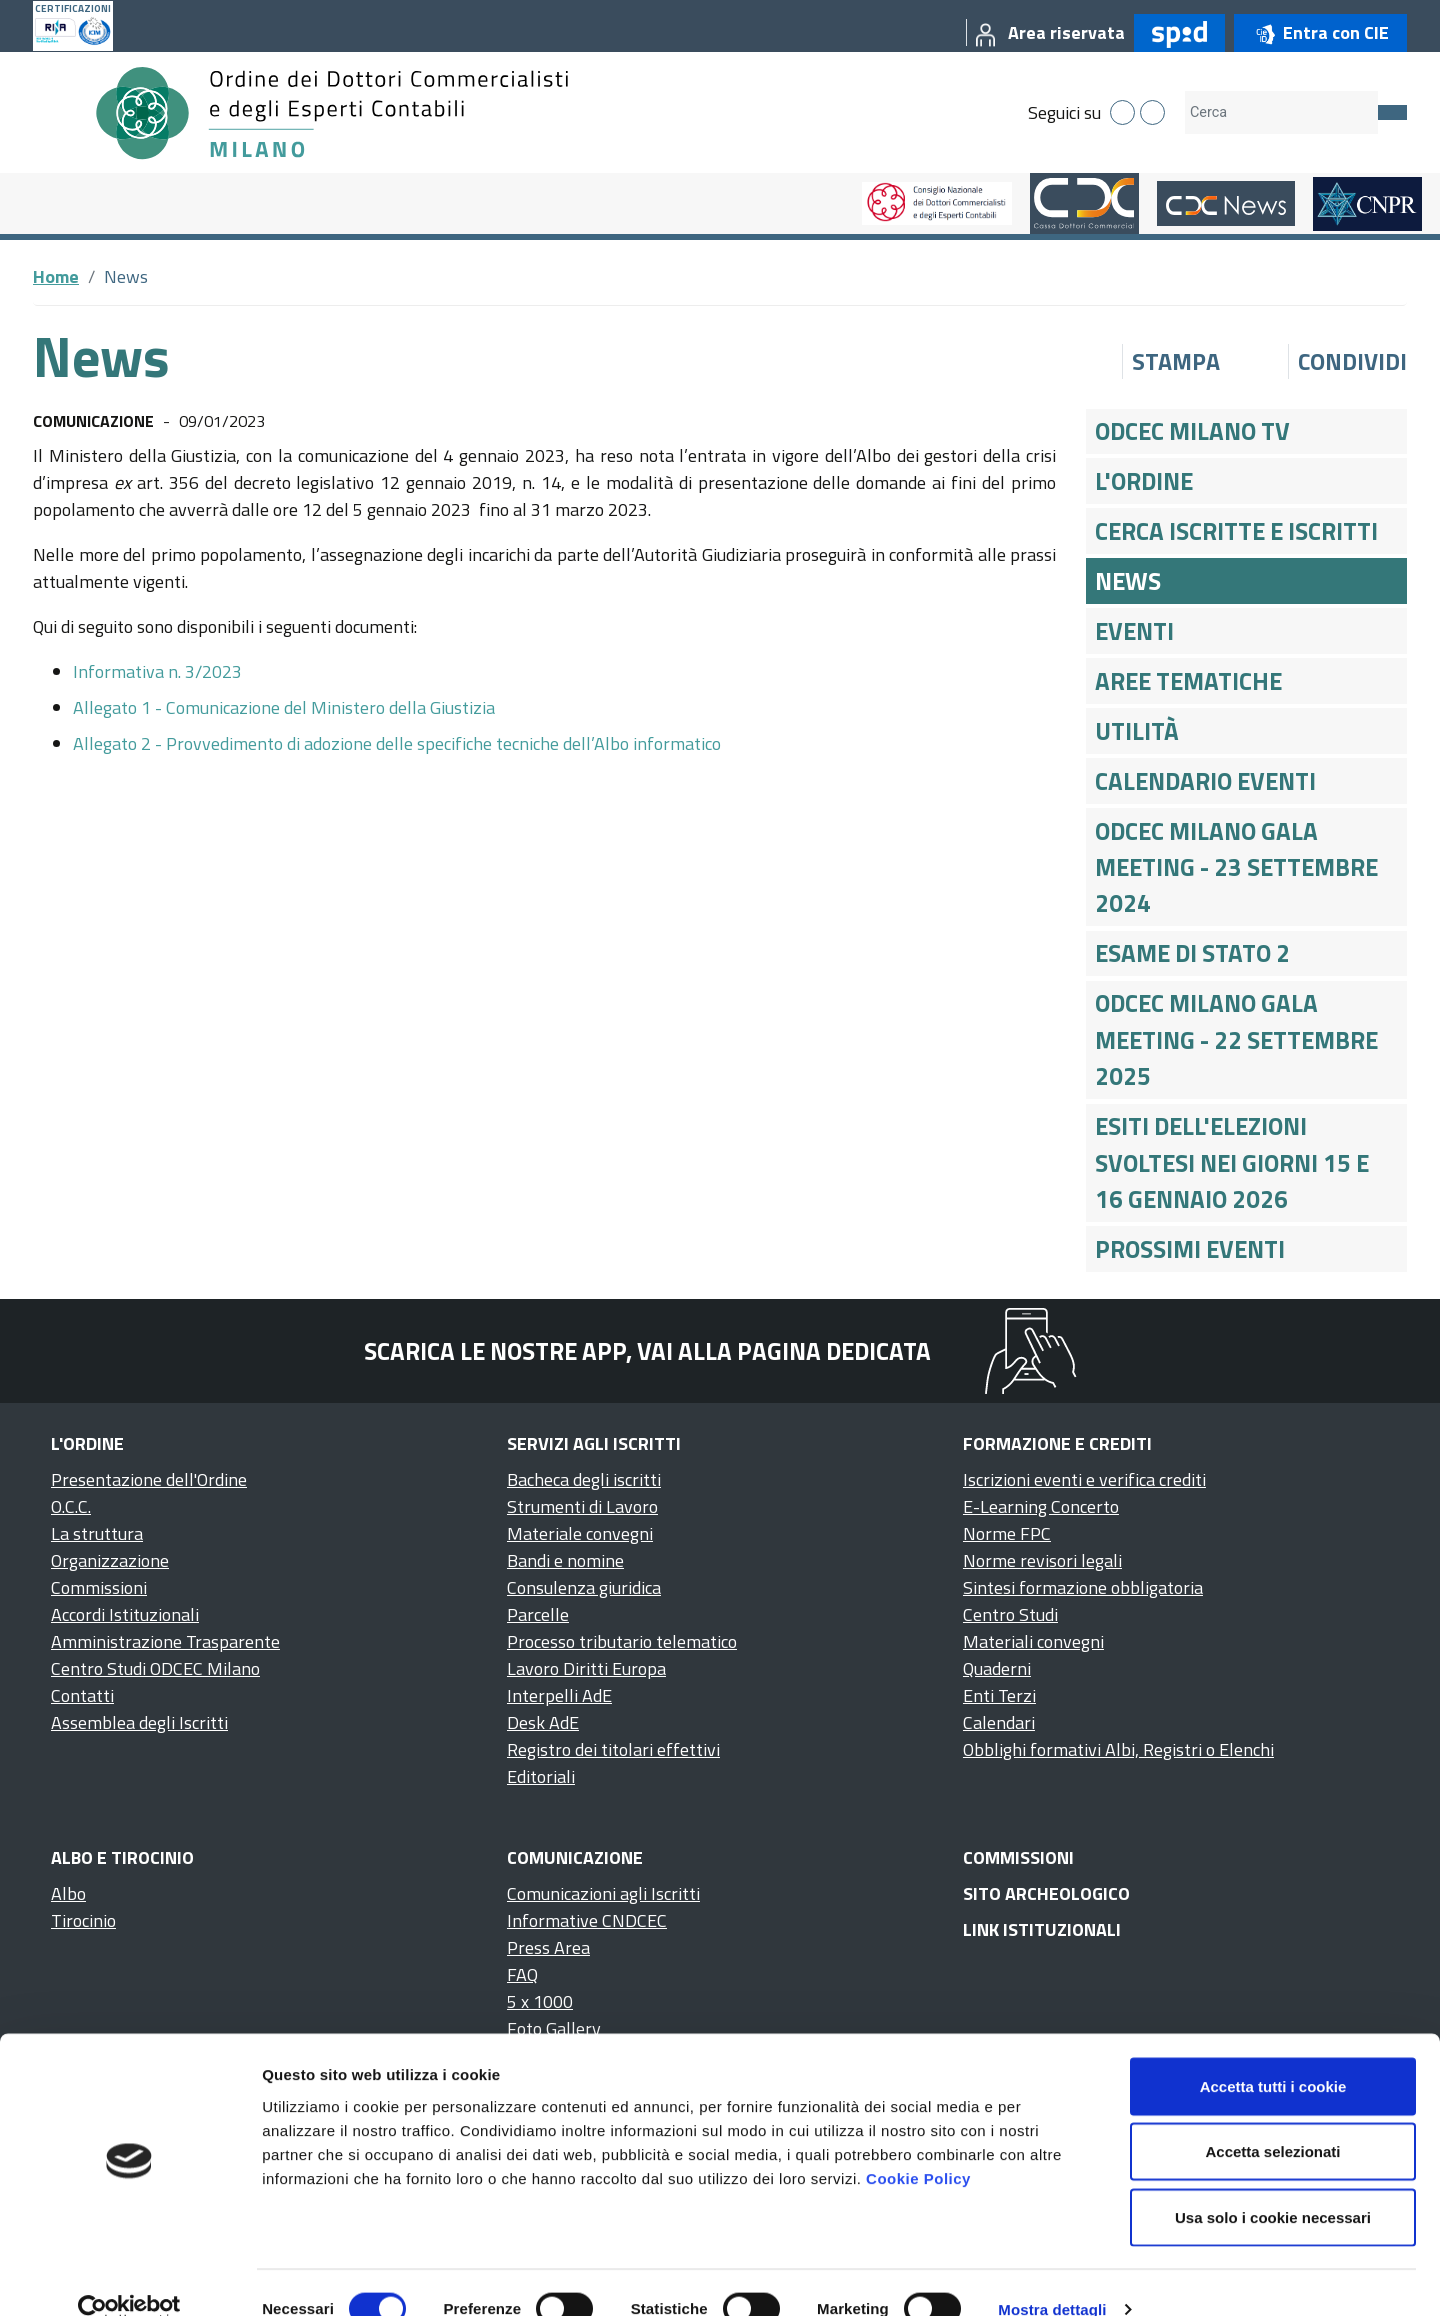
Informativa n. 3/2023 (157, 671)
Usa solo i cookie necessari (1273, 2184)
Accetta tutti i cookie (1273, 2053)
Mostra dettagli (1052, 2276)
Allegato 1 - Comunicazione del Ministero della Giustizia (284, 707)
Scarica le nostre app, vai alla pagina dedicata (647, 1351)
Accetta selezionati (1272, 2119)
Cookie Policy (918, 2145)
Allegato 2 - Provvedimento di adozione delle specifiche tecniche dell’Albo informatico (397, 743)
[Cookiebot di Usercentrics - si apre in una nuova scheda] (129, 2277)
